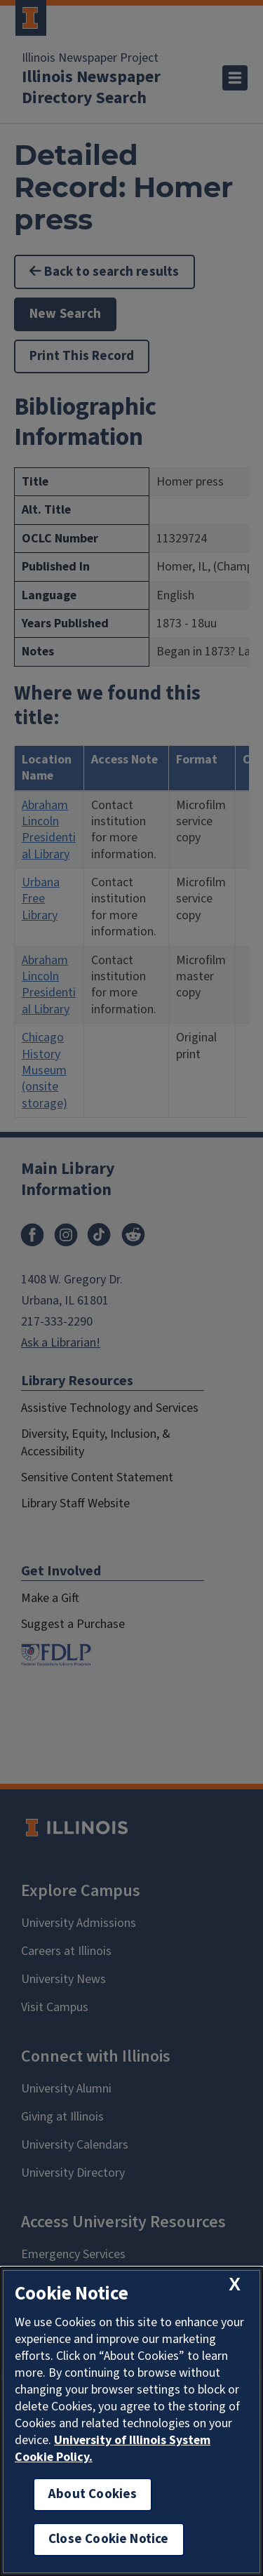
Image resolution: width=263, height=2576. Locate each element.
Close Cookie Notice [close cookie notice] (108, 2539)
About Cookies (92, 2494)
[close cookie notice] (234, 2284)
